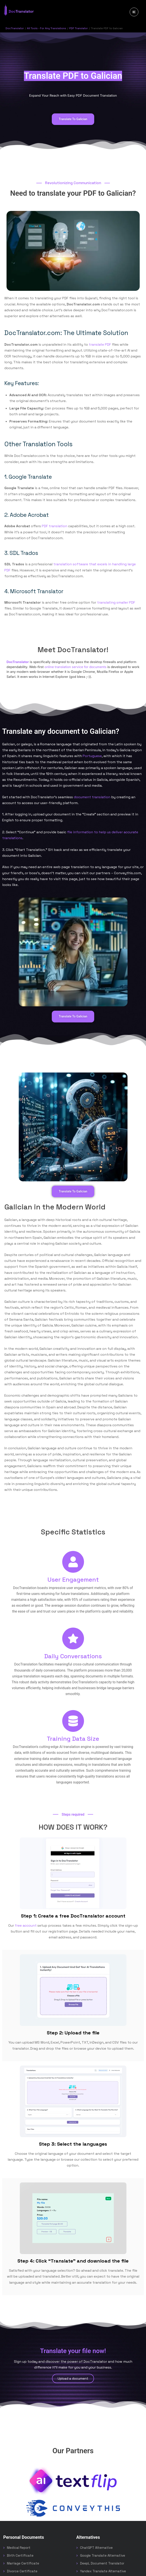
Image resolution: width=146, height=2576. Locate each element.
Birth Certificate (20, 2555)
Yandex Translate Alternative (103, 2571)
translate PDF (100, 344)
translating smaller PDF (116, 602)
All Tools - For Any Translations (46, 28)
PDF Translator (78, 28)
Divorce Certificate (22, 2571)
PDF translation (54, 526)
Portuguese (92, 756)
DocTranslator (14, 28)
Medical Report (18, 2548)
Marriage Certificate (23, 2563)
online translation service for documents (76, 667)
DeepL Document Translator (102, 2563)
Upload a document (73, 2378)
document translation (92, 797)
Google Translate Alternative (102, 2555)
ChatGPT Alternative (96, 2548)
